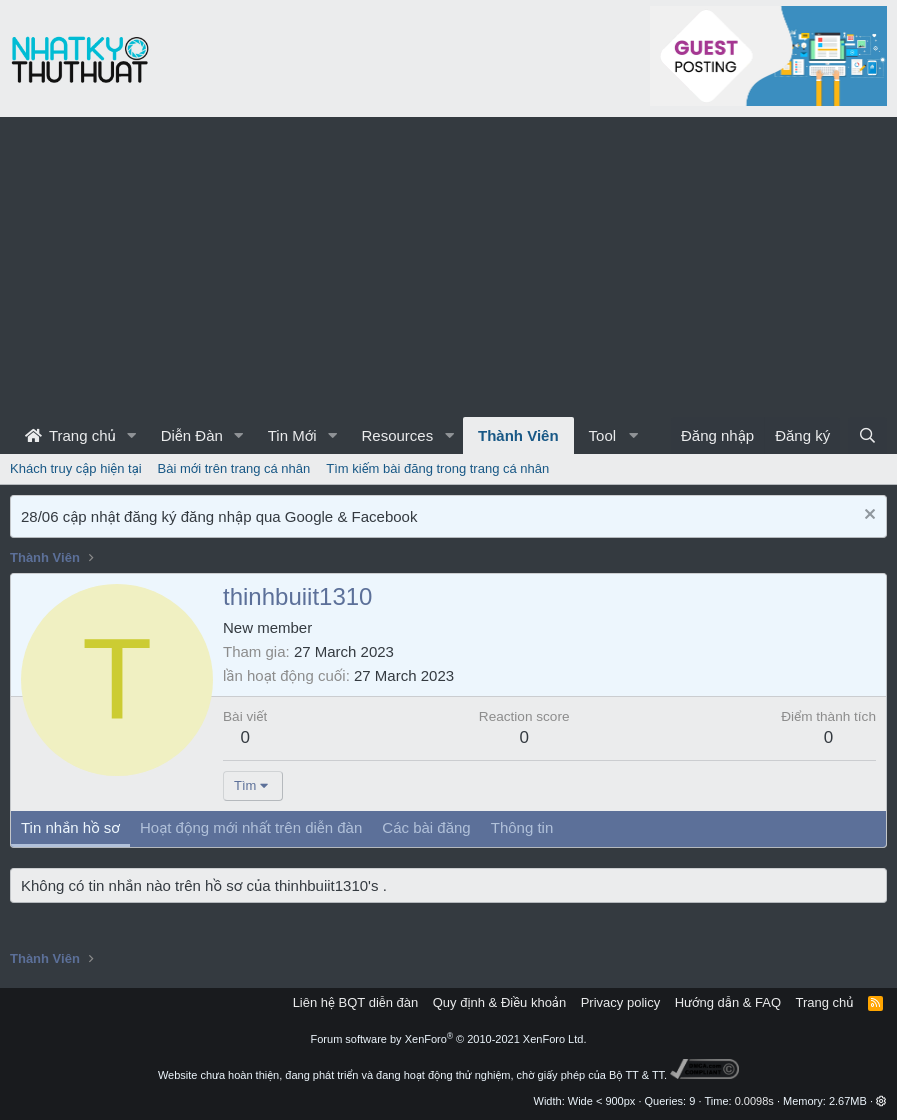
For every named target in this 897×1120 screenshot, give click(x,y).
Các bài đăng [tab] (426, 827)
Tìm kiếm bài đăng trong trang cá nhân (437, 468)
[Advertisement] (448, 267)
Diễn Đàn (192, 435)
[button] (132, 435)
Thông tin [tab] (522, 827)
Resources (397, 435)
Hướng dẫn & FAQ (728, 1002)
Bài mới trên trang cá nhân (234, 468)
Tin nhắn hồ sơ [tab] (70, 827)
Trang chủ (70, 435)
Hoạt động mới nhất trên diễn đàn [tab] (251, 827)
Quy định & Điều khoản (499, 1002)
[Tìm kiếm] (867, 435)
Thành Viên (518, 435)
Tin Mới (292, 435)
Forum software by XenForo (449, 1039)
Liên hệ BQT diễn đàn (356, 1002)
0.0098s (754, 1101)
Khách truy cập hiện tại (76, 468)
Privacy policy (620, 1002)
